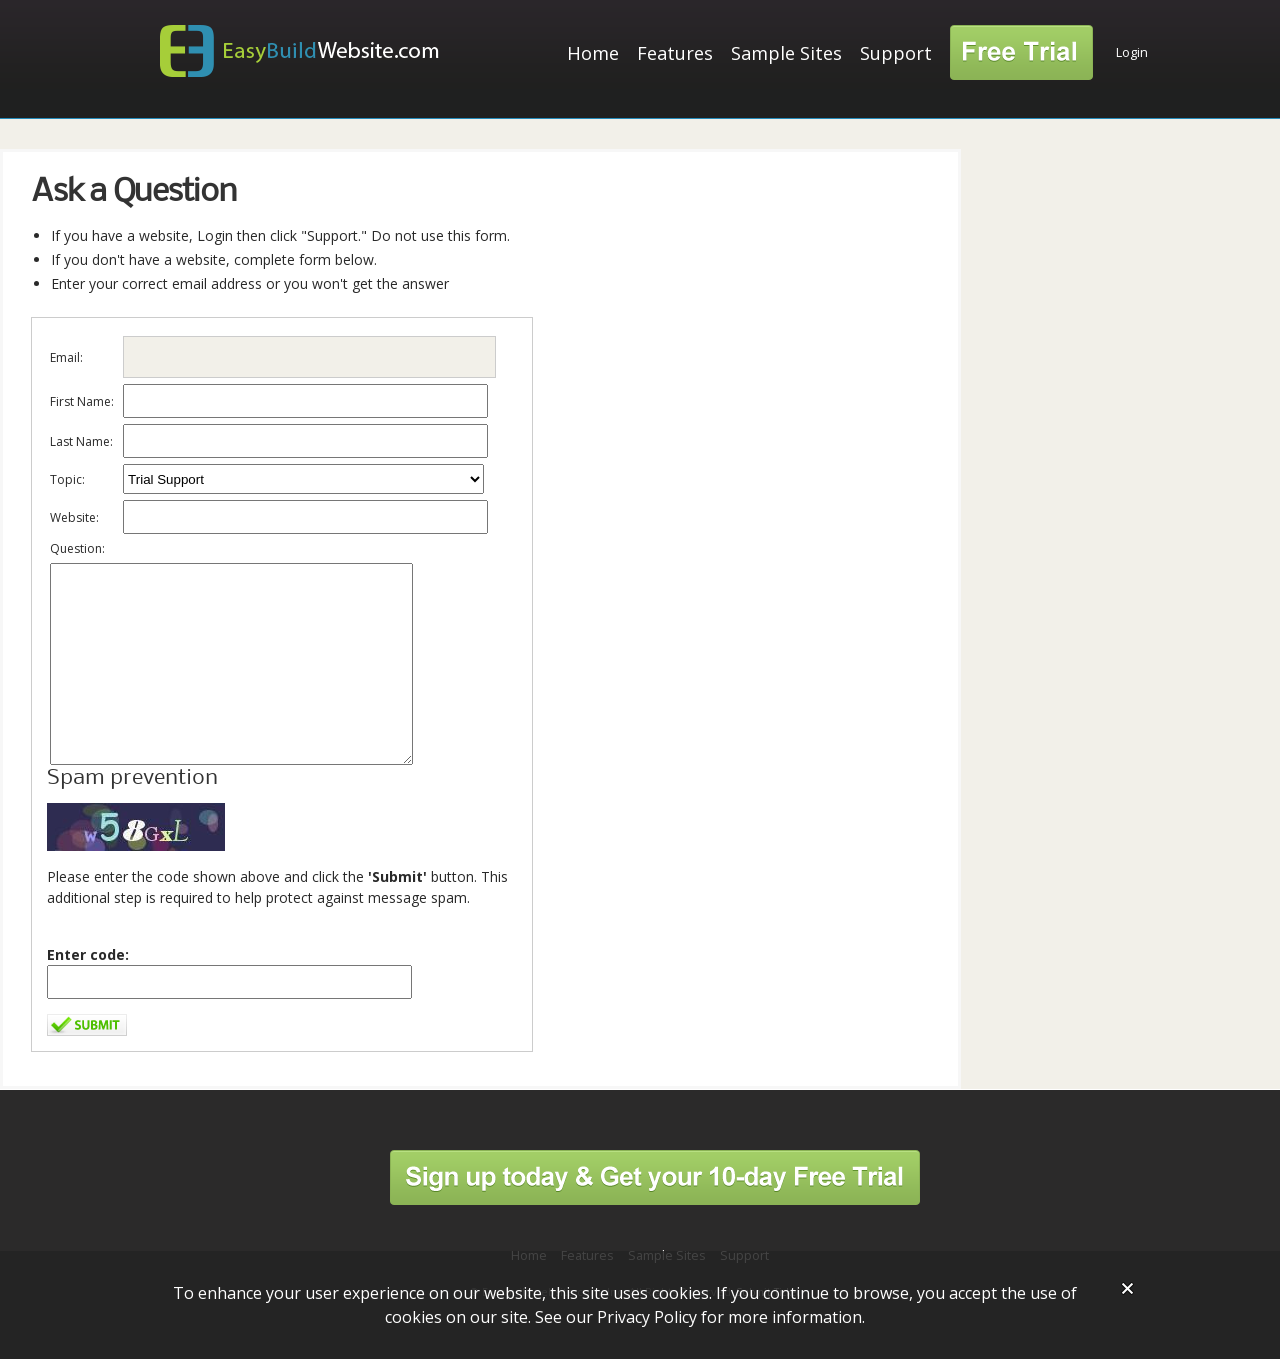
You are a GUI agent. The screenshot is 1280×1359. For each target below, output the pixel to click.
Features (675, 53)
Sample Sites (786, 53)
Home (593, 53)
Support (896, 53)
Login (1132, 52)
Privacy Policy (647, 1317)
